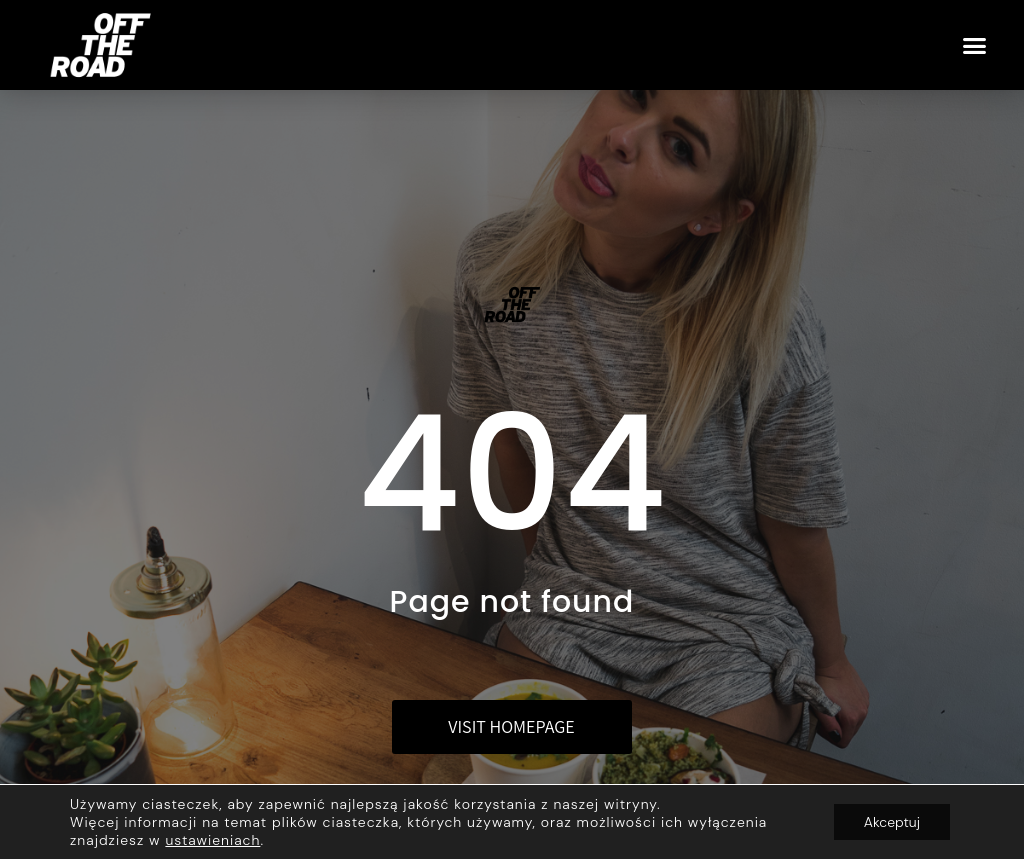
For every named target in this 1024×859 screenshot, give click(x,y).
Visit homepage (511, 726)
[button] (975, 45)
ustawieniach (212, 840)
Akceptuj (892, 822)
